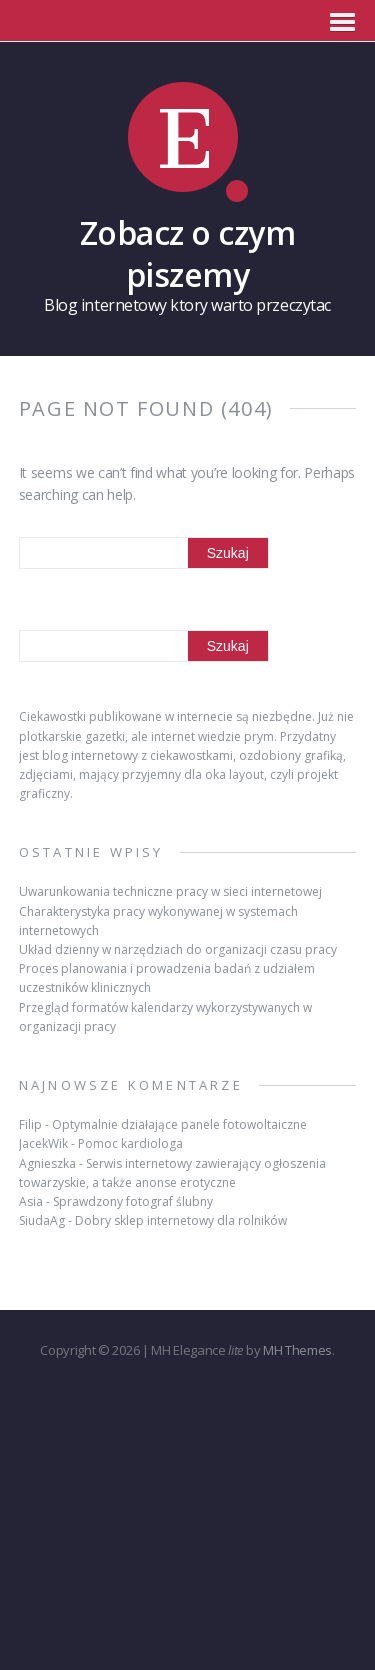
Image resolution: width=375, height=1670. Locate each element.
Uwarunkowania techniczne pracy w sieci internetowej (170, 891)
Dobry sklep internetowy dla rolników (181, 1220)
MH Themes (297, 1350)
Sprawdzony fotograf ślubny (133, 1201)
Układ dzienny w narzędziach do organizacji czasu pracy (178, 949)
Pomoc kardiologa (130, 1143)
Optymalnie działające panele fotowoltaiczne (179, 1124)
